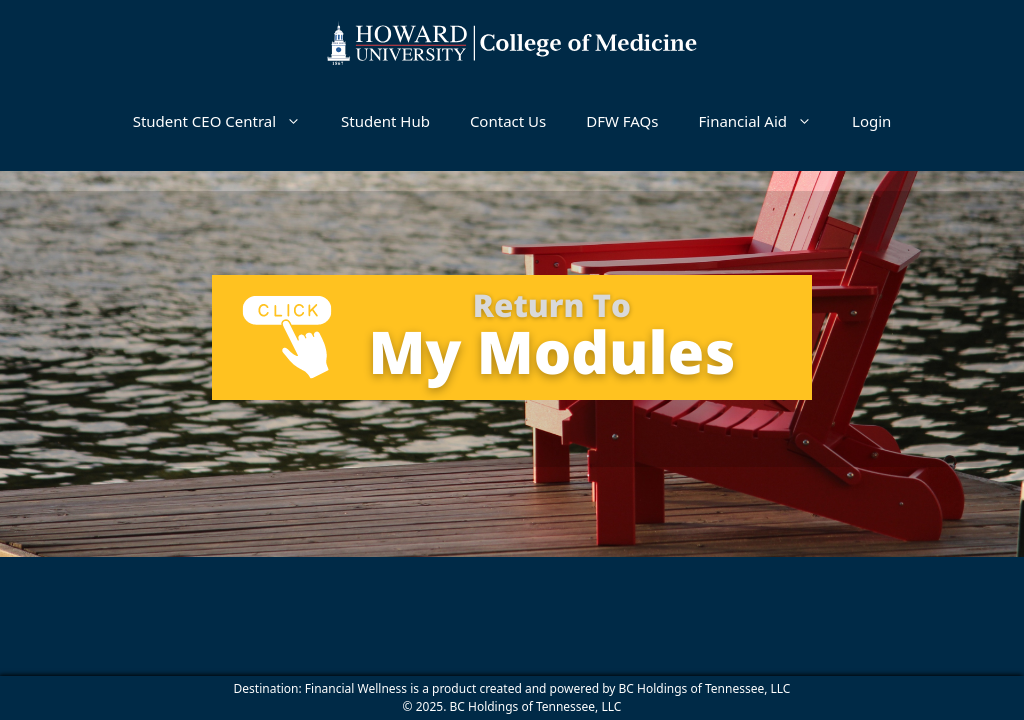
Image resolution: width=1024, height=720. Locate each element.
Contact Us (508, 121)
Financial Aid (765, 121)
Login (871, 121)
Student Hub (385, 121)
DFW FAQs (622, 121)
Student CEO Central (227, 121)
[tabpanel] (512, 337)
